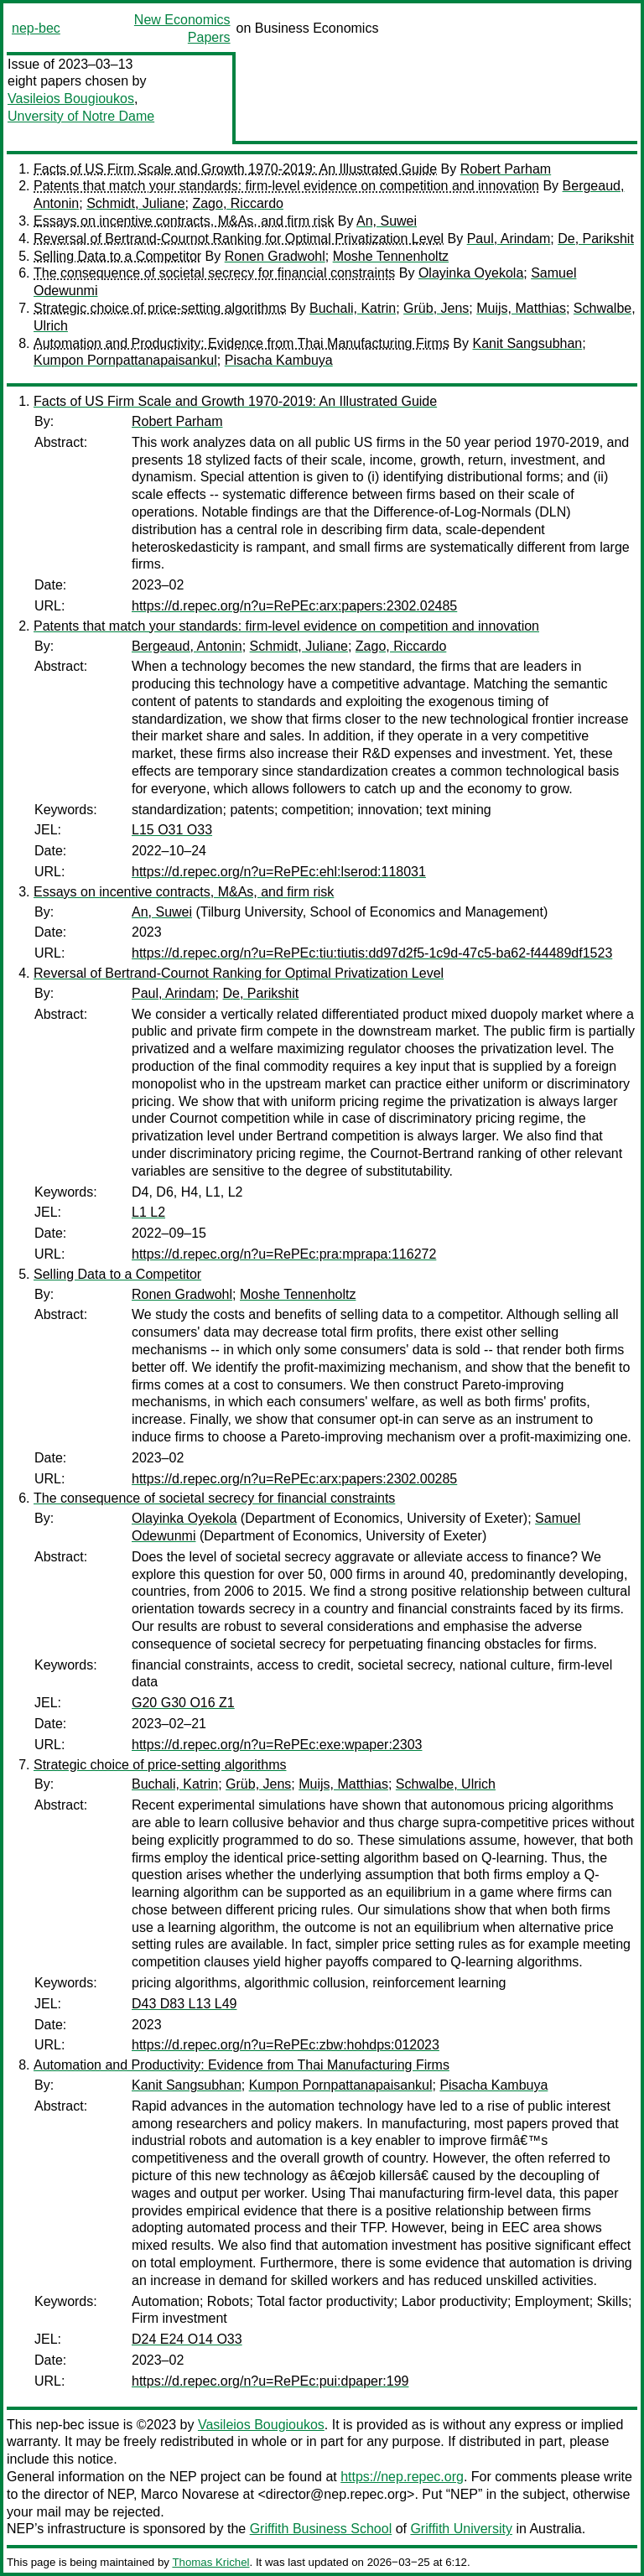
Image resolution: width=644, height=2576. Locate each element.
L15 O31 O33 (172, 830)
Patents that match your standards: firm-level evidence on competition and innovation (286, 186)
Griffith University (461, 2528)
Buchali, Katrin (352, 308)
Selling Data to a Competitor (117, 256)
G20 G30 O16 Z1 (183, 1703)
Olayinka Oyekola (470, 273)
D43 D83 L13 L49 (184, 2004)
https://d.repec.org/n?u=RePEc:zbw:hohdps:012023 (285, 2045)
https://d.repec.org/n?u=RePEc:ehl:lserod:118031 (279, 872)
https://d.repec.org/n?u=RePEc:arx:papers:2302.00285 (294, 1479)
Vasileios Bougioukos (71, 98)
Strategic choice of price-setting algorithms (160, 308)
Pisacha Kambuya (279, 360)
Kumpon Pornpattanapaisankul (125, 360)
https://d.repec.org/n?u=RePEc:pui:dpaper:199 (270, 2381)
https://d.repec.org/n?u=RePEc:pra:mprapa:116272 (284, 1254)
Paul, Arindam (509, 238)
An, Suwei (386, 221)
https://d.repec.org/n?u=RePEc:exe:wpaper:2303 (277, 1744)
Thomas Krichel (210, 2562)
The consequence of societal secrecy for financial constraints (214, 273)
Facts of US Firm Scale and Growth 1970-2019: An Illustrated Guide (235, 169)
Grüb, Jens (436, 308)
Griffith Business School (321, 2528)
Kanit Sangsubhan (527, 343)
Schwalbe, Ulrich (446, 1784)
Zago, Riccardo (237, 203)
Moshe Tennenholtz (391, 256)
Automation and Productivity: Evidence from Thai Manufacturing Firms (241, 343)
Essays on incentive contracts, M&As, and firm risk (184, 221)
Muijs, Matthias (521, 308)
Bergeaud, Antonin (187, 646)
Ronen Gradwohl (275, 256)
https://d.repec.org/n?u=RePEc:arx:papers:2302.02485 (294, 606)
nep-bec (36, 28)
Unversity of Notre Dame (81, 116)
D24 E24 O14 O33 (187, 2339)
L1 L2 (148, 1212)
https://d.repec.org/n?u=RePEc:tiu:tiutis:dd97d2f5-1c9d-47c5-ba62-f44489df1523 (372, 953)
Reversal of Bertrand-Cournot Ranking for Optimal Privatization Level (239, 238)
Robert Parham (506, 169)
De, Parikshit (596, 238)
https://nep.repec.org (402, 2477)
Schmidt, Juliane (135, 203)
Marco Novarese (190, 2494)
